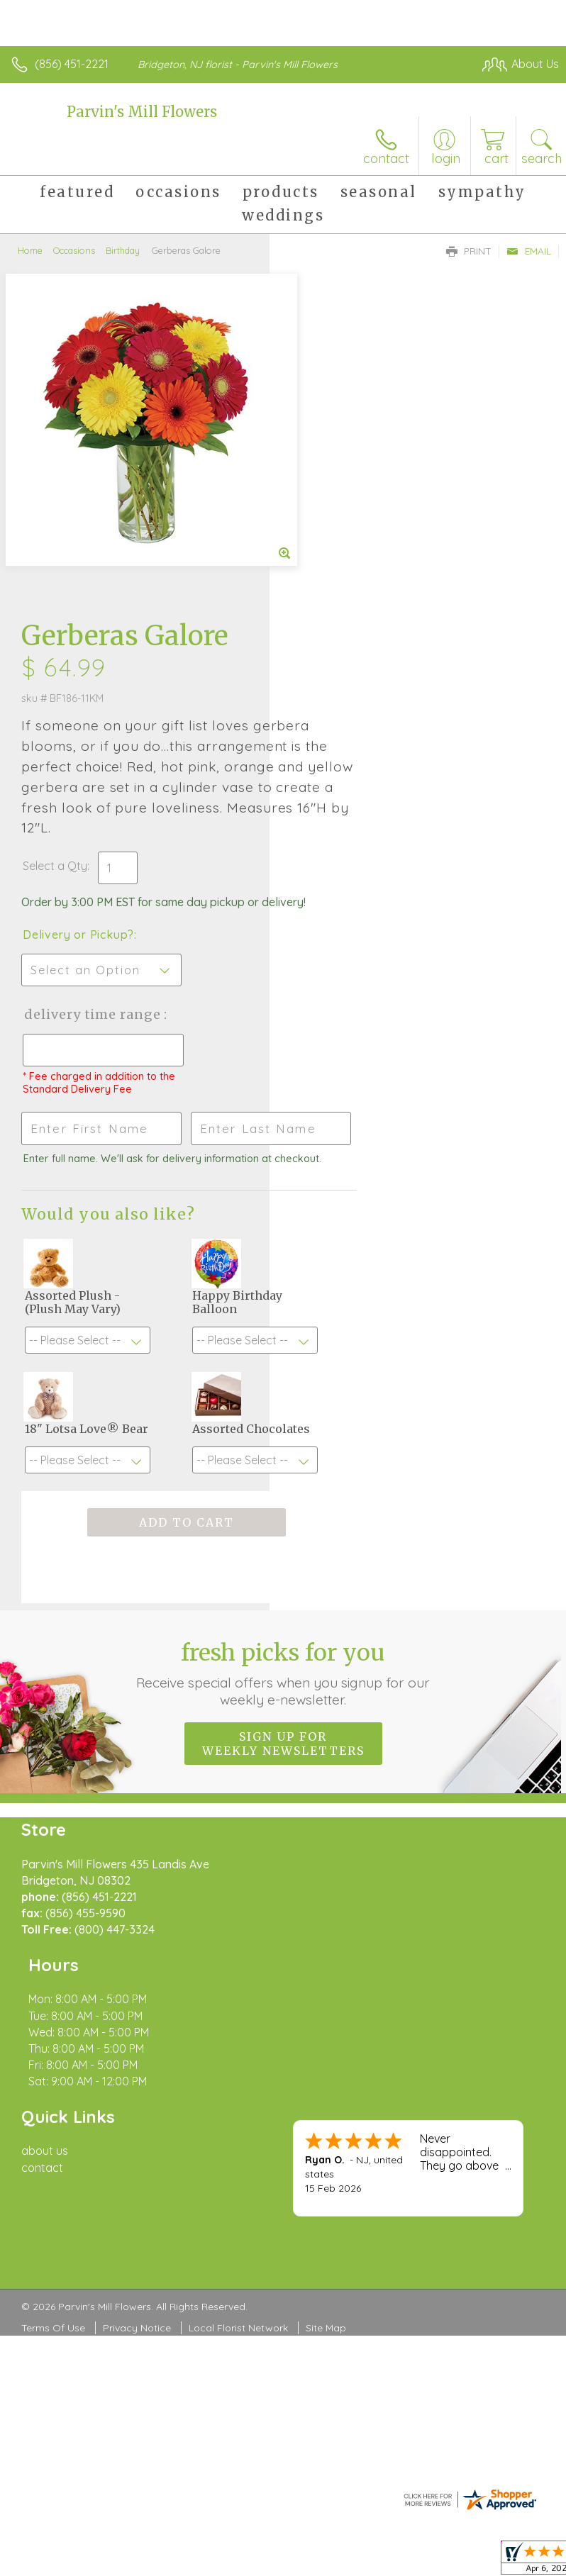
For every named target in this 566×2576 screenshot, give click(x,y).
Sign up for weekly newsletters (283, 1496)
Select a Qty (324, 537)
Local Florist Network (238, 2014)
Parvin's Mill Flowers (142, 112)
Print (469, 251)
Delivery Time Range (338, 714)
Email (528, 251)
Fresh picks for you (283, 1426)
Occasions (74, 250)
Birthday (123, 250)
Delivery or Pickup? (348, 620)
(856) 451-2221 (72, 64)
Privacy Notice (137, 2014)
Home (30, 250)
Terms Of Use (53, 2014)
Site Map (326, 2014)
